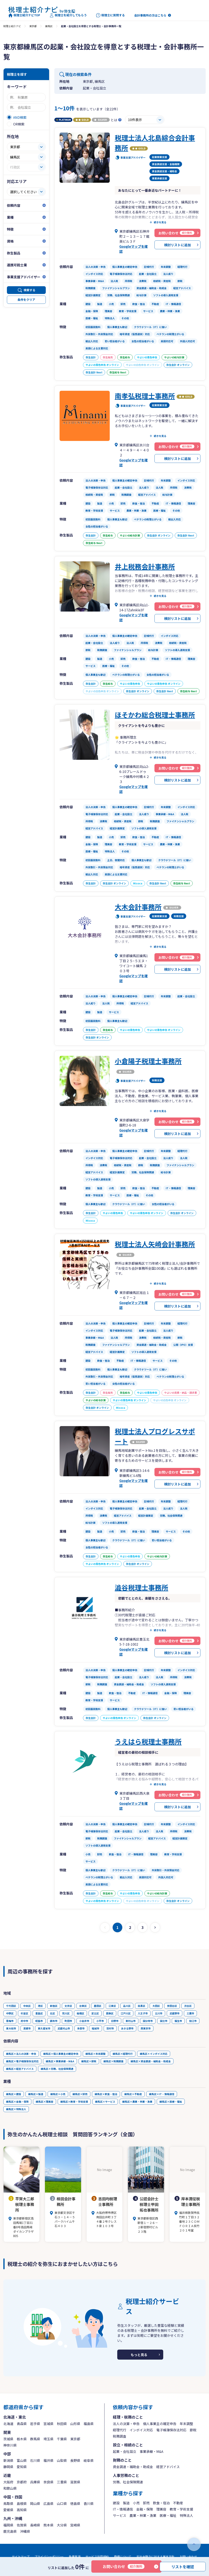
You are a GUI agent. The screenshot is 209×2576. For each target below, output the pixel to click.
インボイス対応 (141, 2429)
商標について (122, 2556)
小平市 (100, 2021)
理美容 (161, 2509)
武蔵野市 (174, 2013)
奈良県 (48, 2481)
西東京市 (146, 2028)
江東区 (112, 2006)
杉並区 (24, 2013)
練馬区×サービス (105, 2101)
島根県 (22, 2503)
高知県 (22, 2509)
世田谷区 (172, 2006)
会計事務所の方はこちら (150, 15)
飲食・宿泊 (161, 2502)
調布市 (53, 2021)
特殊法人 (186, 2515)
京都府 (22, 2481)
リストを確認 (182, 2566)
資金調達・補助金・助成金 (133, 2466)
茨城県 (8, 2438)
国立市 (163, 2021)
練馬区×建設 (13, 2094)
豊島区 (39, 2013)
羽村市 (110, 2028)
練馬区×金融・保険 (17, 2101)
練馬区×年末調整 (95, 2053)
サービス (119, 2515)
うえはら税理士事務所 (148, 1741)
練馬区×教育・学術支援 (74, 2101)
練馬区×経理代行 (123, 2053)
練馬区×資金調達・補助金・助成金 (151, 2061)
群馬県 (35, 2438)
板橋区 (80, 2013)
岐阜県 (89, 2460)
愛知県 (22, 2466)
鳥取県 (8, 2503)
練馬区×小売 (57, 2094)
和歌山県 (10, 2488)
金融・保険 (144, 2509)
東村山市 (131, 2021)
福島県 (89, 2423)
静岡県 (8, 2466)
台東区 (83, 2006)
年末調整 (186, 2423)
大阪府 (8, 2481)
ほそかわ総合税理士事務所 (155, 714)
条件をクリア (26, 300)
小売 (136, 2502)
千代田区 (11, 2006)
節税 (193, 2429)
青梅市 (10, 2021)
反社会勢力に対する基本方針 (155, 2556)
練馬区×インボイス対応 (153, 2053)
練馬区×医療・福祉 (170, 2101)
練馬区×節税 (88, 2061)
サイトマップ (20, 2556)
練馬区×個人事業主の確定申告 (60, 2053)
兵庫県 (35, 2481)
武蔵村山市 (63, 2028)
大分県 (62, 2524)
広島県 (48, 2503)
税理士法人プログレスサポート (155, 1436)
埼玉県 (48, 2438)
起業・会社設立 (124, 2451)
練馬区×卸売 (80, 2094)
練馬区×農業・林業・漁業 (137, 2101)
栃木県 (22, 2438)
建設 (116, 2502)
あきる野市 (127, 2028)
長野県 (75, 2460)
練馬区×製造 (35, 2094)
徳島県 (75, 2503)
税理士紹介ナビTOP (24, 15)
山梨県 (62, 2460)
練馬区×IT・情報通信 (161, 2094)
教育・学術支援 (181, 2509)
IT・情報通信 (123, 2509)
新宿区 (53, 2006)
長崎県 (35, 2524)
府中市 (24, 2021)
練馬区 (49, 26)
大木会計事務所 (138, 907)
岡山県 (35, 2503)
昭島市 (39, 2021)
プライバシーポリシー (49, 2556)
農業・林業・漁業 (143, 2515)
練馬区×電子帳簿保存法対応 (22, 2061)
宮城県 (48, 2423)
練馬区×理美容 (44, 2101)
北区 (52, 2013)
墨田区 (97, 2006)
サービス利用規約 (97, 2556)
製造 (126, 2502)
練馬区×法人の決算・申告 (21, 2053)
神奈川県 (10, 2445)
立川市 (158, 2013)
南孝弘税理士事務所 (145, 396)
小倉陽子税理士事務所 (148, 1061)
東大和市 (11, 2028)
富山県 (22, 2460)
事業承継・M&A (151, 2451)
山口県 (62, 2503)
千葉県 (62, 2438)
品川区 (127, 2006)
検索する (29, 290)
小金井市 (84, 2021)
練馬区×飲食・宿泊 (106, 2094)
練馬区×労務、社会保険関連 (57, 2068)
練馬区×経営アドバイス (20, 2068)
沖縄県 (25, 2531)
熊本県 (48, 2524)
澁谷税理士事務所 (141, 1587)
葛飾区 (109, 2013)
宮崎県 (75, 2524)
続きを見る (160, 222)
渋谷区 (188, 2006)
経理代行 (119, 2429)
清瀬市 (27, 2028)
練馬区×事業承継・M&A (60, 2061)
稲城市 (95, 2028)
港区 (40, 2006)
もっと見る (139, 2354)
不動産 (178, 2502)
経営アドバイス (168, 2466)
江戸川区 (126, 2013)
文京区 (68, 2006)
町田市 (68, 2021)
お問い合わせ (123, 2566)
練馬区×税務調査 (113, 2061)
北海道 (8, 2423)
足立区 (95, 2013)
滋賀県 (75, 2481)
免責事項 (74, 2556)
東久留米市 (44, 2028)
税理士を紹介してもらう (68, 15)
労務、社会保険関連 (128, 2481)
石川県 (35, 2460)
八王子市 (143, 2013)
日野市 (115, 2021)
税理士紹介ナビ (12, 26)
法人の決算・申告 (126, 2423)
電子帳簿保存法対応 (171, 2429)
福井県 (48, 2460)
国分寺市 (148, 2021)
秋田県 (62, 2423)
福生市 (178, 2021)
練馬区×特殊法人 (16, 2109)
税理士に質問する (110, 15)
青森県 (22, 2423)
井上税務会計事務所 (145, 566)
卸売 (146, 2502)
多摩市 (81, 2028)
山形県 (75, 2423)
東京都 (33, 26)
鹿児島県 (10, 2531)
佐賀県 (22, 2524)
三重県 (62, 2481)
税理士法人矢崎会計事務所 (155, 1244)
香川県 (89, 2503)
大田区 (156, 2006)
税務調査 (119, 2436)
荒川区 (66, 2013)
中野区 (10, 2013)
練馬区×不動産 (133, 2094)
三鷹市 (190, 2013)
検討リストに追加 (177, 244)
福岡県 (8, 2524)
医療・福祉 (168, 2515)
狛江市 (193, 2021)
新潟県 (8, 2460)
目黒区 (141, 2006)
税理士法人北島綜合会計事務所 (155, 142)
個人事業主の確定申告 (159, 2423)
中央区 (27, 2006)
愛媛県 (8, 2509)
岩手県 (35, 2423)
